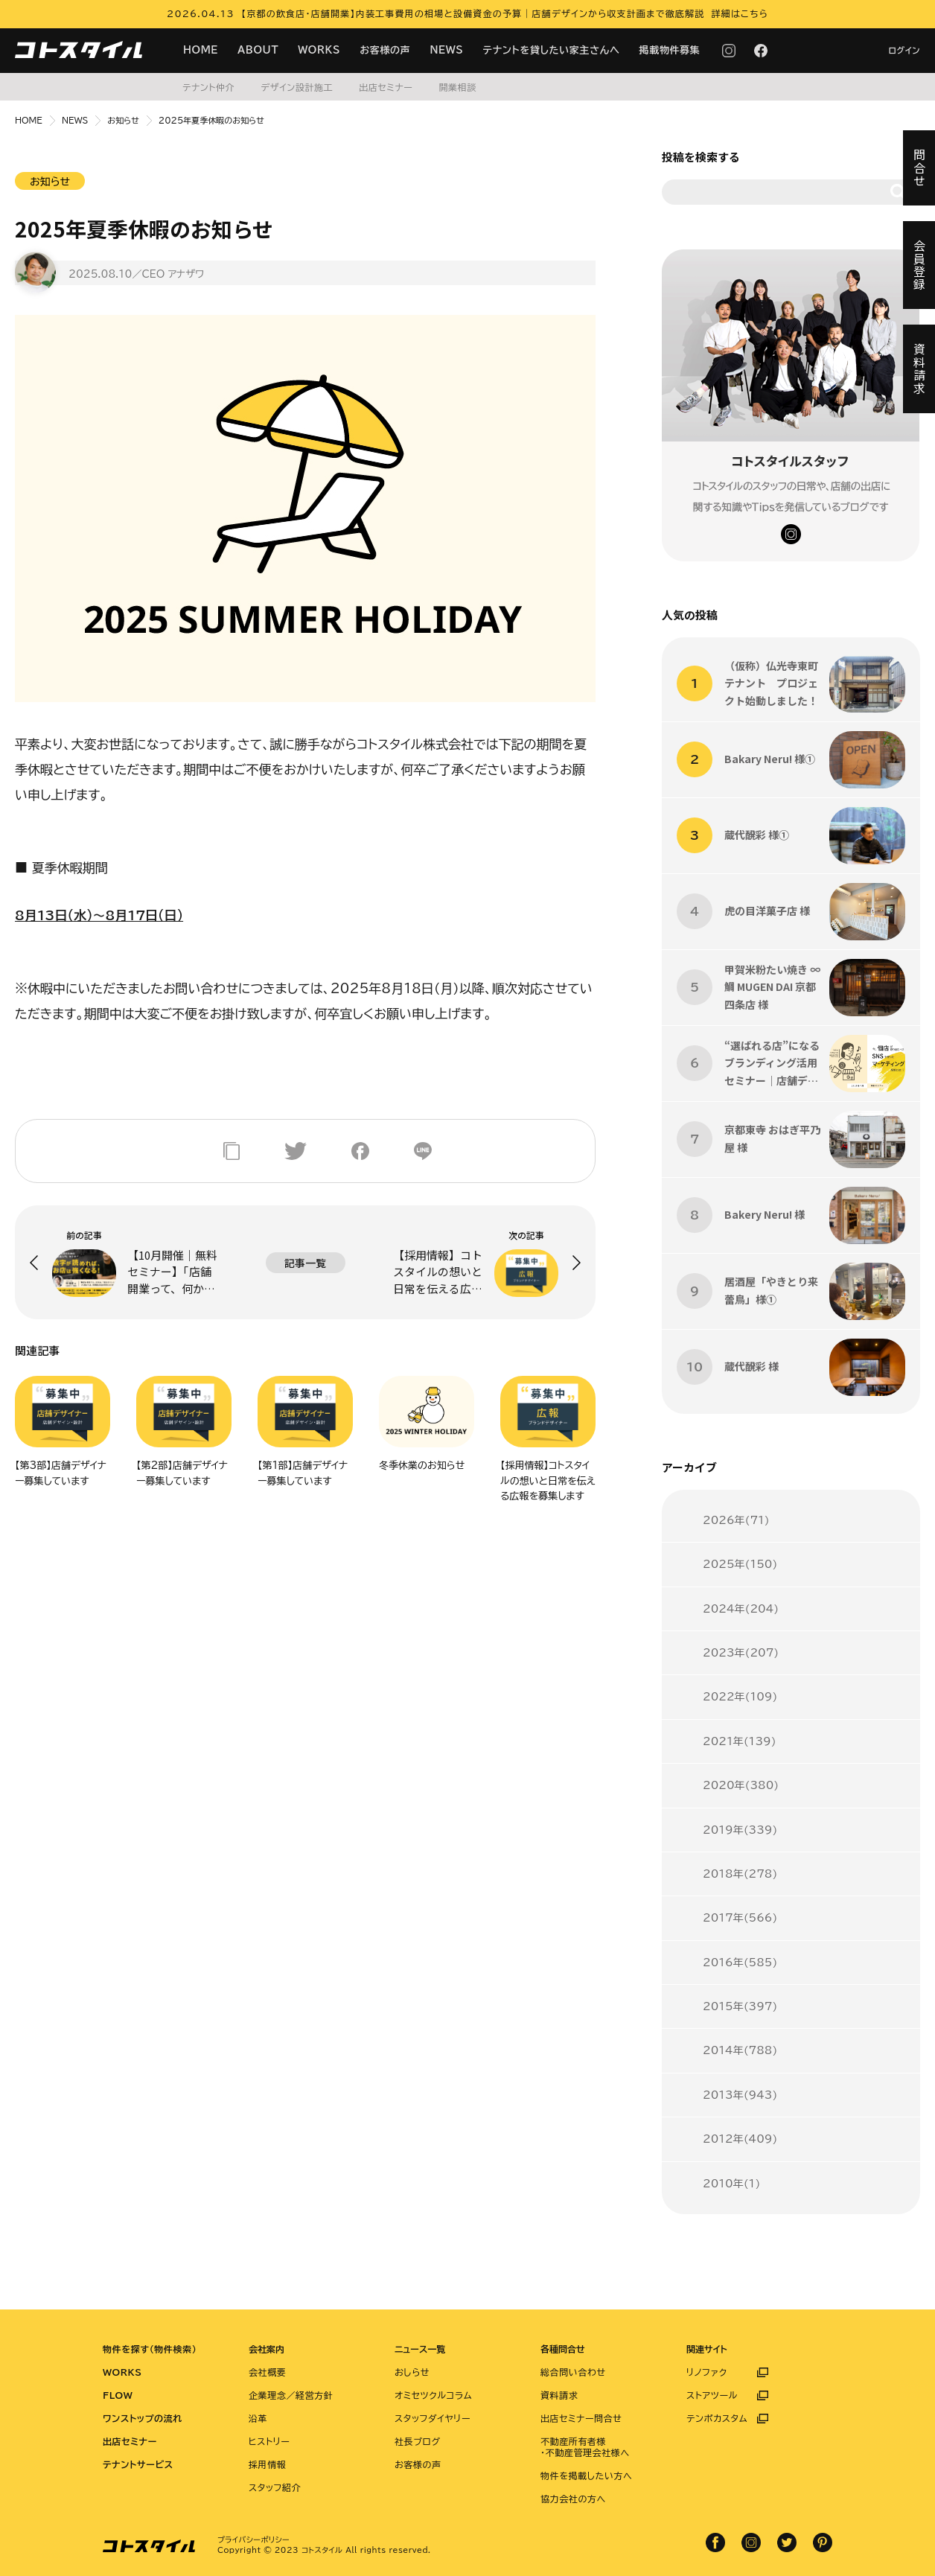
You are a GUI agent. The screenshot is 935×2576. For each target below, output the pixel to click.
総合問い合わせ (573, 2372)
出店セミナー (385, 87)
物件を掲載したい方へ (586, 2475)
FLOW (118, 2395)
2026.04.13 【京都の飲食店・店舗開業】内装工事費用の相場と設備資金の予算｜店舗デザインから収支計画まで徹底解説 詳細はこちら (467, 13)
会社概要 (267, 2372)
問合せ (919, 168)
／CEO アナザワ (168, 274)
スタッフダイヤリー (432, 2418)
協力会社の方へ (573, 2498)
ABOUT (257, 50)
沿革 (258, 2418)
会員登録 (919, 265)
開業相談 (457, 87)
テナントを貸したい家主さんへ (551, 50)
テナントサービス (138, 2464)
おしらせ (412, 2372)
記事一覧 (305, 1262)
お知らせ (123, 120)
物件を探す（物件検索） (150, 2348)
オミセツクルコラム (433, 2395)
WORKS (319, 50)
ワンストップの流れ (142, 2418)
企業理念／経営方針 (291, 2395)
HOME (200, 50)
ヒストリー (269, 2441)
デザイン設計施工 (297, 87)
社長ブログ (418, 2441)
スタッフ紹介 (275, 2487)
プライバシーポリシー (253, 2539)
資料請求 (559, 2395)
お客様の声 (385, 50)
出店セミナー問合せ (581, 2418)
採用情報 (267, 2464)
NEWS (446, 50)
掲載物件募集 (670, 50)
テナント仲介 (208, 87)
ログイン (904, 50)
